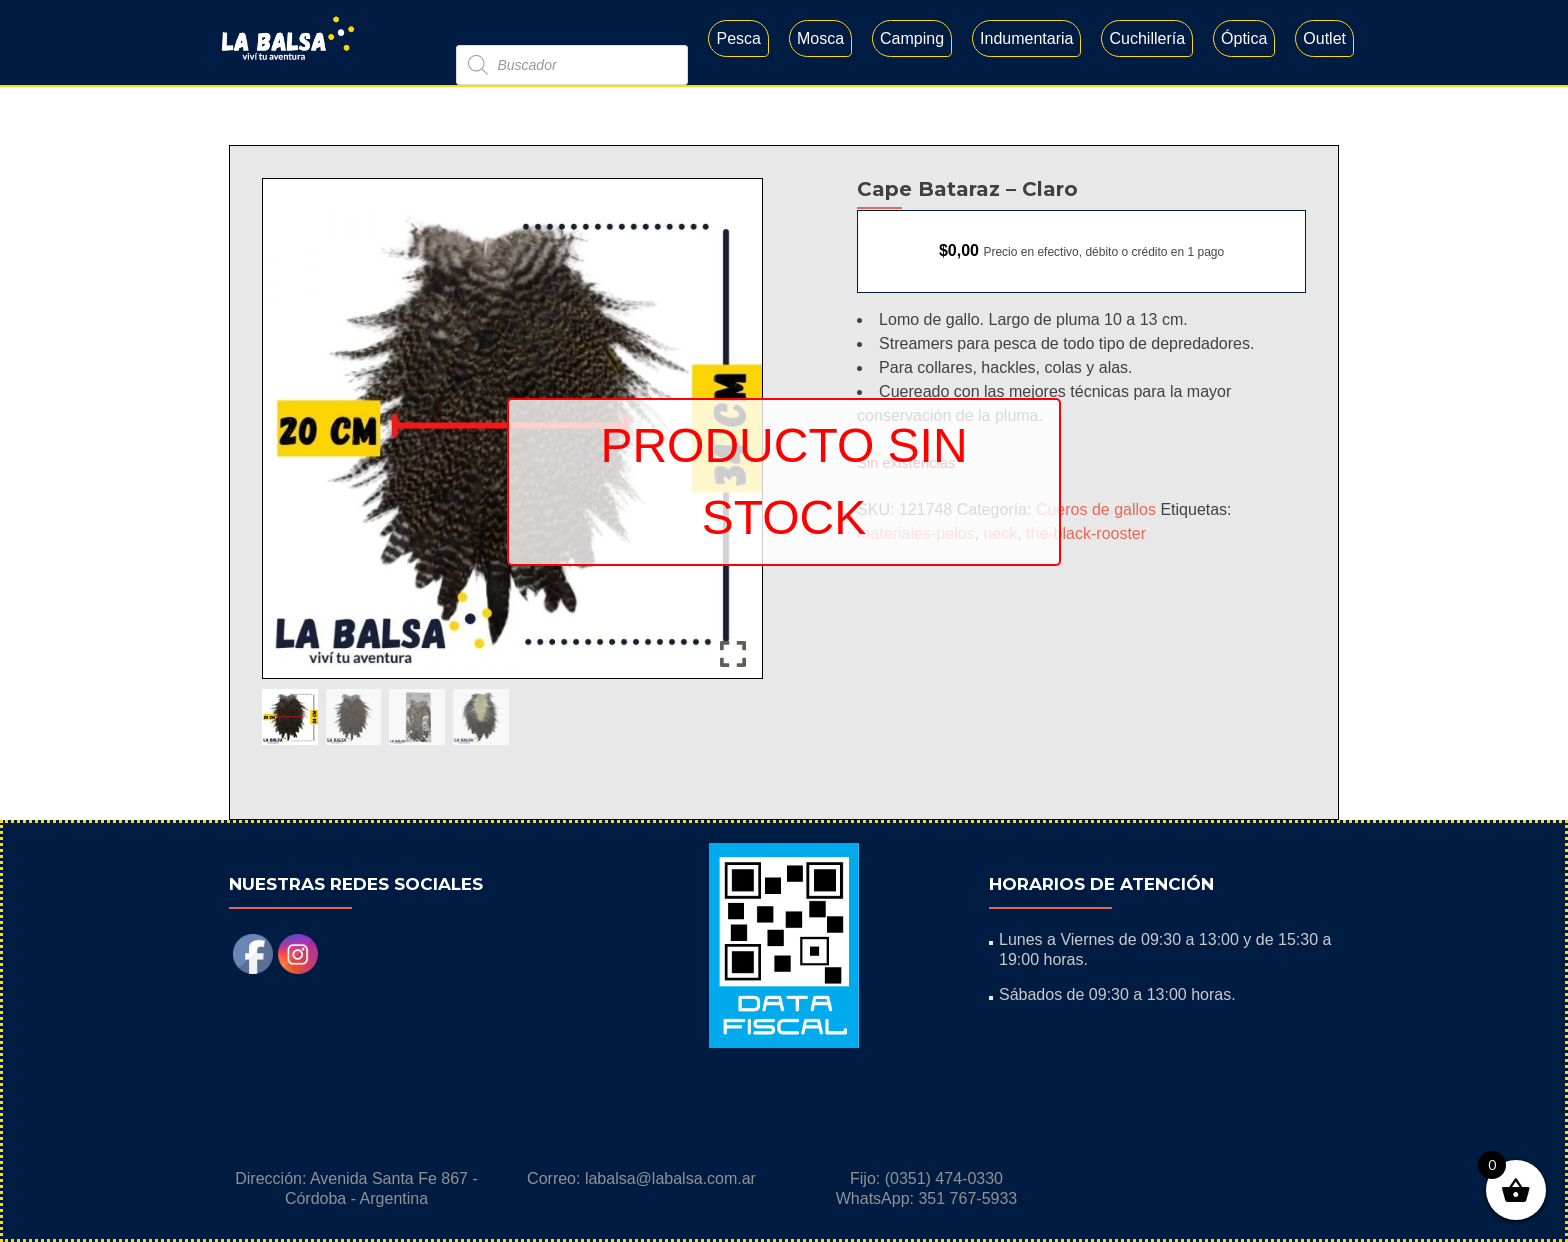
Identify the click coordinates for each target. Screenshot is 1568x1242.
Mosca (820, 38)
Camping (912, 38)
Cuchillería (1147, 38)
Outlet (1324, 38)
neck (1000, 533)
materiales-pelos (915, 533)
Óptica (1244, 38)
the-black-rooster (1086, 533)
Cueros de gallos (1096, 509)
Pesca (738, 38)
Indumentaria (1026, 38)
